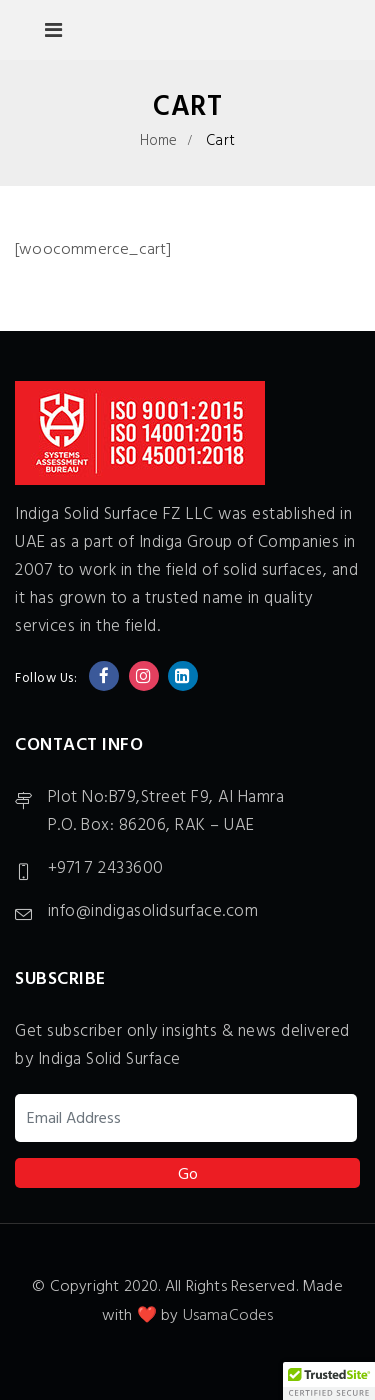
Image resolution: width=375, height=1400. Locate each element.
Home (159, 141)
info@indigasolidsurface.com (153, 911)
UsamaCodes (228, 1316)
